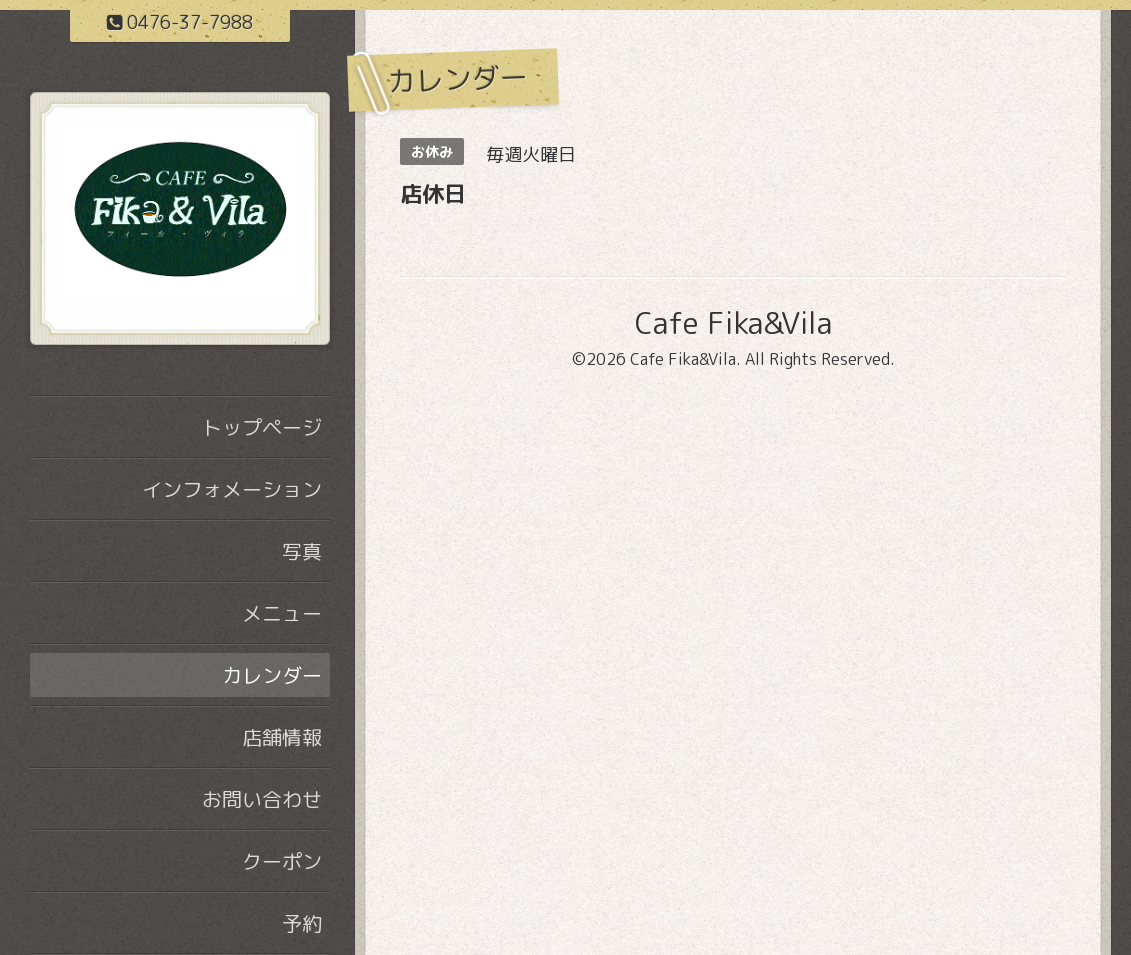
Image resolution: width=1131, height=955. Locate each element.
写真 (302, 551)
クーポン (282, 861)
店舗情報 (282, 737)
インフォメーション (232, 489)
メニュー (282, 613)
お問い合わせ (262, 799)
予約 (302, 923)
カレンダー (272, 675)
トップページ (262, 427)
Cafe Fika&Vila (733, 323)
